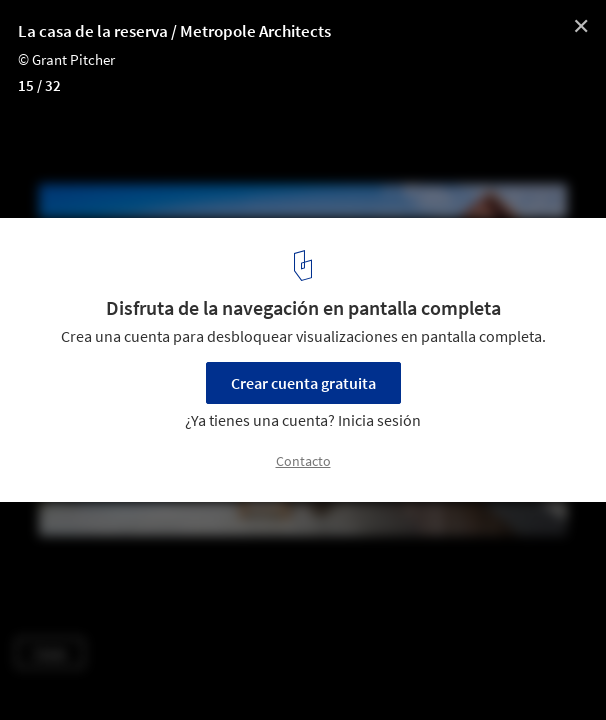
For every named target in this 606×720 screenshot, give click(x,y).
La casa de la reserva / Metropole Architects (174, 31)
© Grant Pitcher (66, 59)
